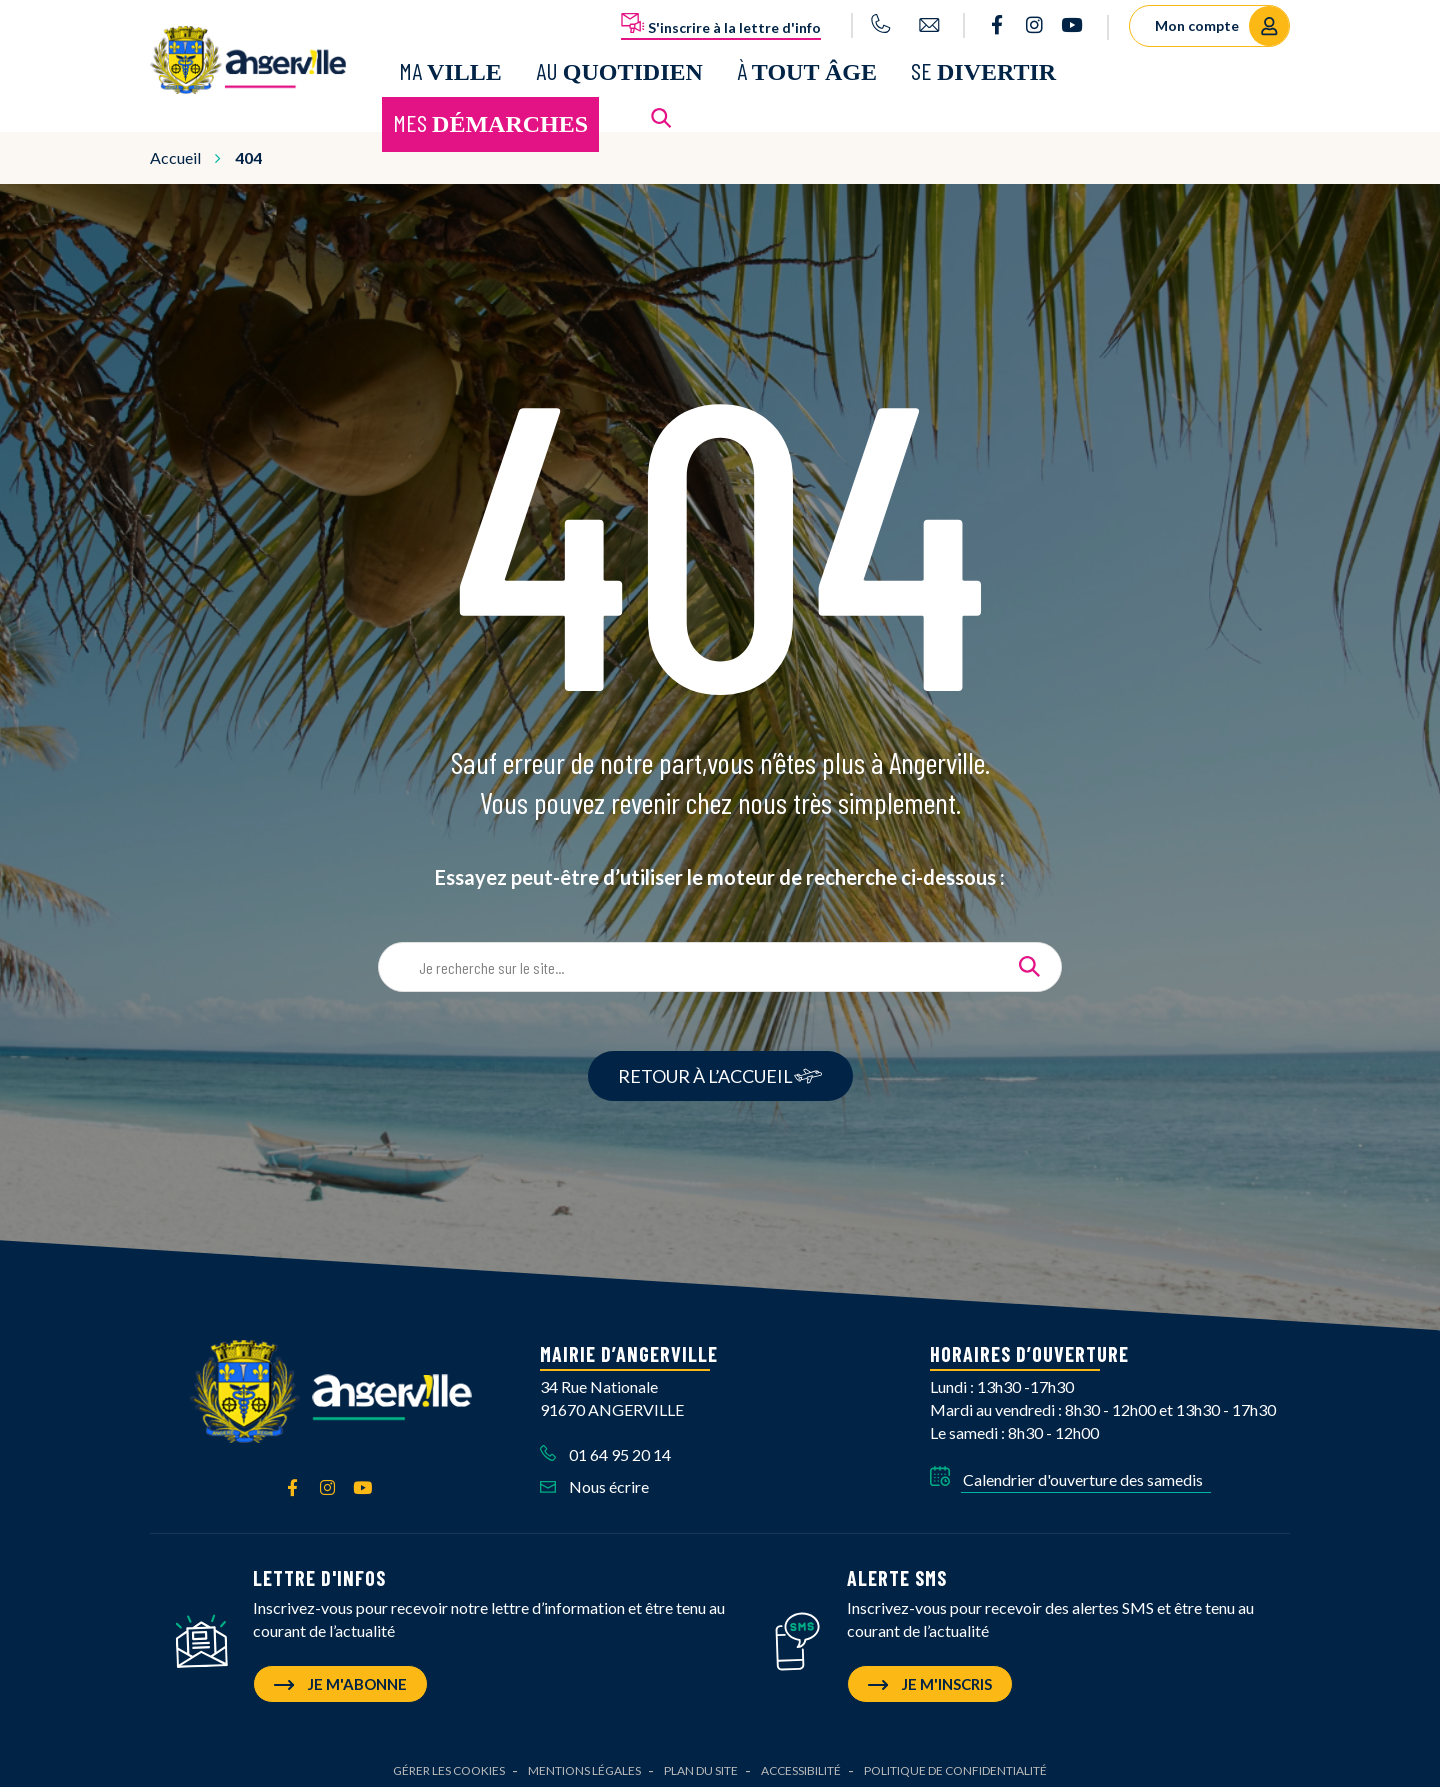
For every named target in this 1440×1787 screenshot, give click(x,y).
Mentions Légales (584, 1761)
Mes (490, 118)
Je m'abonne (340, 1675)
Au (619, 66)
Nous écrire (594, 1478)
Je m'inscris (930, 1675)
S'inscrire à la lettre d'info (721, 24)
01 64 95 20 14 (605, 1445)
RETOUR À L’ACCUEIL (720, 1068)
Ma (450, 66)
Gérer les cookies (449, 1761)
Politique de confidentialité (955, 1761)
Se (983, 66)
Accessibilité (801, 1761)
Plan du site (701, 1761)
